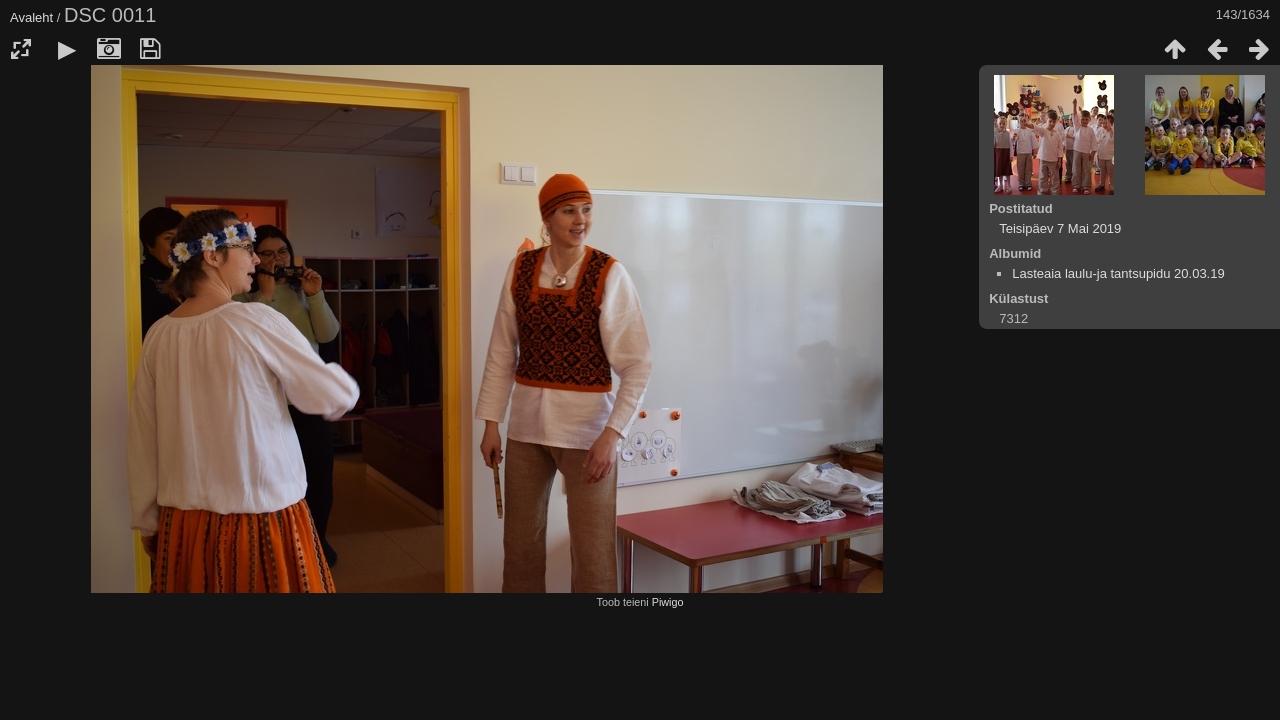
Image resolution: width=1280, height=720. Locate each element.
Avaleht (31, 17)
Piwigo (668, 602)
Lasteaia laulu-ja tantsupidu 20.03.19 (1118, 273)
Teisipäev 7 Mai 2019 (1060, 228)
